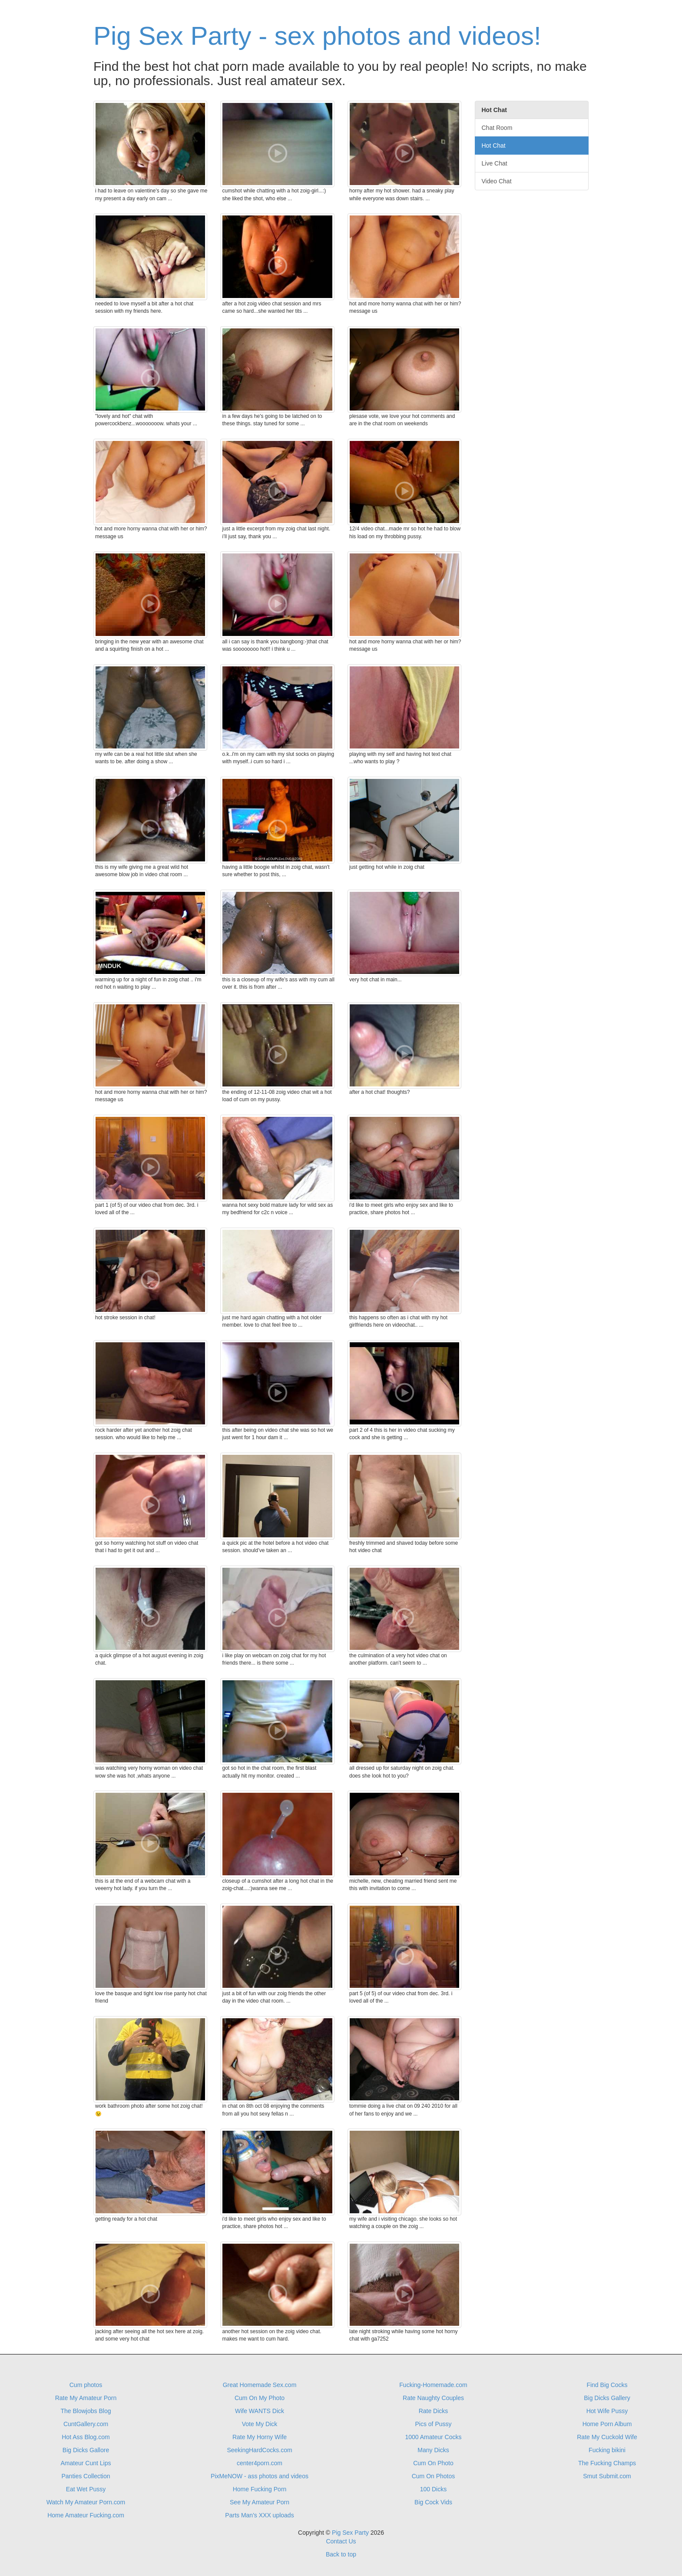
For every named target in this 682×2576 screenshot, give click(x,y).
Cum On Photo (433, 2463)
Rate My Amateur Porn (86, 2397)
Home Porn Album (607, 2423)
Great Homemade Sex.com (260, 2384)
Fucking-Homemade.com (433, 2384)
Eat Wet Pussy (86, 2489)
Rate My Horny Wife (259, 2437)
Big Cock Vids (433, 2502)
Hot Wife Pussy (607, 2410)
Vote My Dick (260, 2423)
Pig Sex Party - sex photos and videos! (317, 35)
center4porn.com (259, 2463)
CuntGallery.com (85, 2423)
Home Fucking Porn (260, 2489)
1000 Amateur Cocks (433, 2437)
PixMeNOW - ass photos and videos (259, 2476)
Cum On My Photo (260, 2397)
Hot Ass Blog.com (86, 2437)
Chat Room (497, 127)
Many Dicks (433, 2450)
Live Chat (494, 163)
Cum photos (86, 2384)
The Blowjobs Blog (86, 2410)
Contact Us (341, 2541)
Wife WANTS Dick (259, 2410)
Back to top (341, 2554)
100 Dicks (433, 2489)
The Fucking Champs (607, 2463)
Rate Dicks (433, 2410)
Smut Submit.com (607, 2476)
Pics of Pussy (433, 2423)
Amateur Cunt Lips (86, 2463)
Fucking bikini (607, 2450)
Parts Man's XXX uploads (259, 2515)
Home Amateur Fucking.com (85, 2515)
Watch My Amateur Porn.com (86, 2502)
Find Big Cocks (606, 2384)
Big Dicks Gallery (607, 2397)
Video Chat (497, 181)
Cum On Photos (433, 2476)
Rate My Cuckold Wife (607, 2437)
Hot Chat (494, 145)
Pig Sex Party (350, 2532)
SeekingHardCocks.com (259, 2450)
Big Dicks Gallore (86, 2450)
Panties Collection (85, 2476)
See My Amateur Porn (259, 2502)
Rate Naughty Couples (433, 2397)
